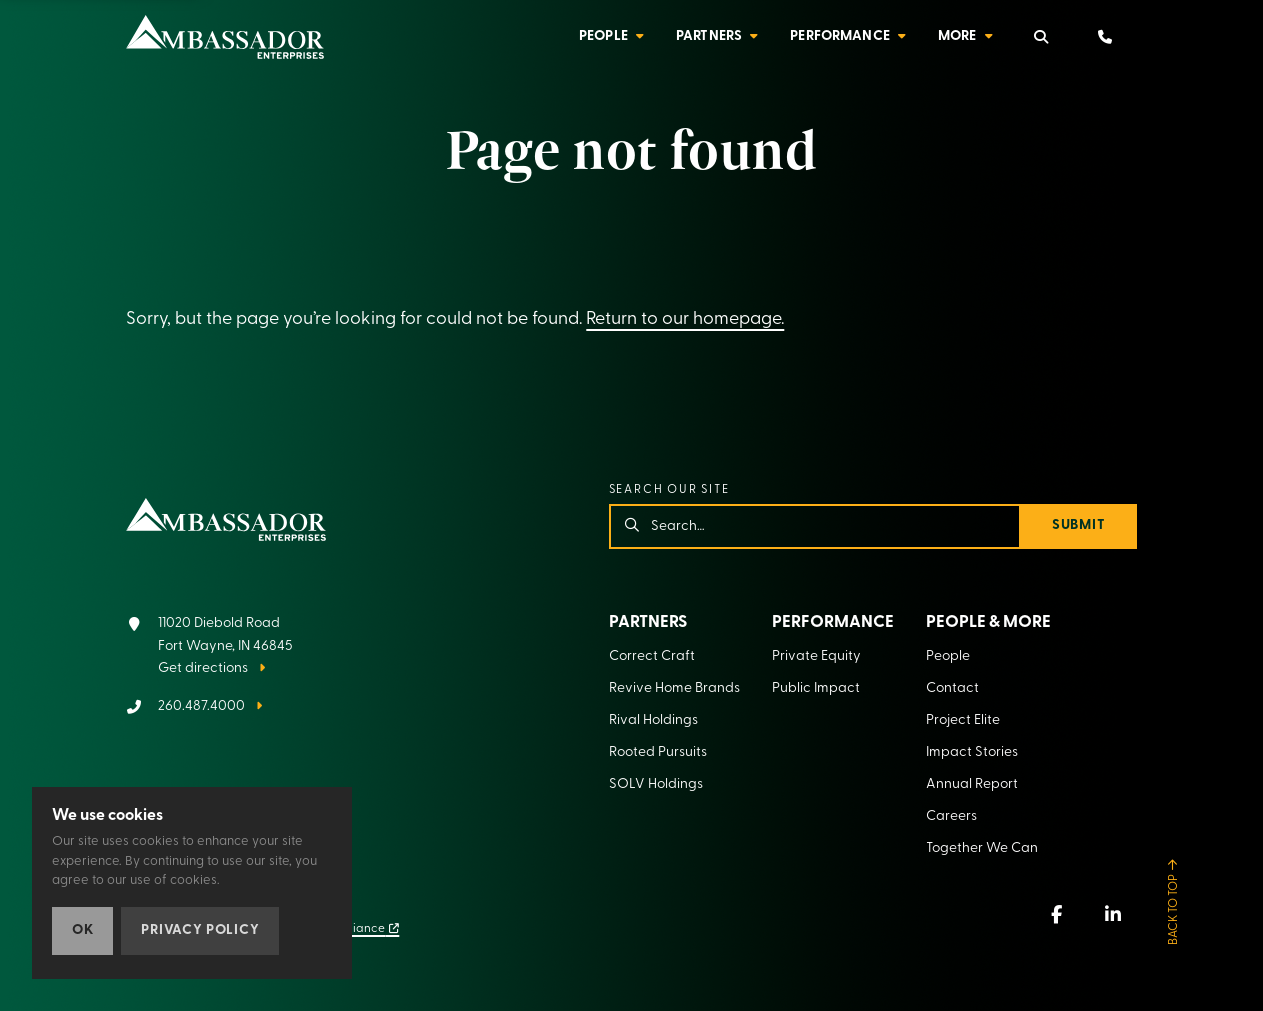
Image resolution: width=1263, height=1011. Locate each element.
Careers (951, 816)
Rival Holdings (653, 720)
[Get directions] (209, 646)
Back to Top (1174, 909)
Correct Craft (652, 656)
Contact (952, 688)
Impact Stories (972, 752)
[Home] (225, 37)
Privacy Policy (200, 930)
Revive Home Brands (674, 688)
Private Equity (816, 656)
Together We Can (982, 848)
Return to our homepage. (685, 319)
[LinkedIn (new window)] (1113, 914)
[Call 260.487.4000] (194, 707)
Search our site (669, 490)
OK (82, 930)
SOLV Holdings (656, 784)
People (603, 36)
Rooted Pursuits (658, 752)
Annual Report (972, 784)
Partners (709, 36)
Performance (840, 36)
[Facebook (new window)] (1057, 914)
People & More (988, 622)
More (957, 36)
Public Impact (816, 688)
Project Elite (963, 720)
